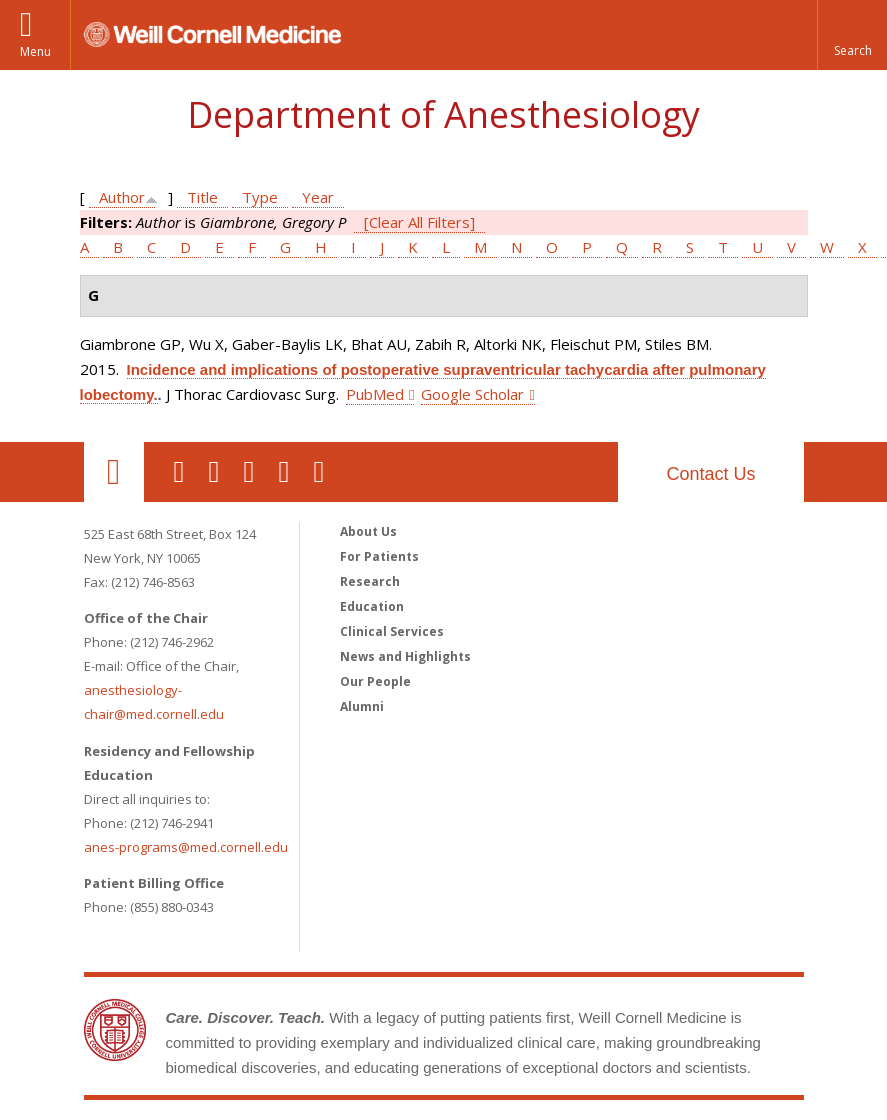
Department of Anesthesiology (443, 114)
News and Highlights (405, 656)
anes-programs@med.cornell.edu (186, 847)
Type (260, 197)
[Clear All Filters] (419, 222)
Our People (375, 681)
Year (318, 197)
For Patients (379, 556)
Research (370, 581)
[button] (852, 35)
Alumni (362, 706)
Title (202, 197)
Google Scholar (472, 394)
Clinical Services (392, 631)
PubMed (375, 394)
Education (372, 606)
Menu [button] (35, 51)
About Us (368, 531)
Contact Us (710, 474)
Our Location (114, 472)
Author (122, 197)
